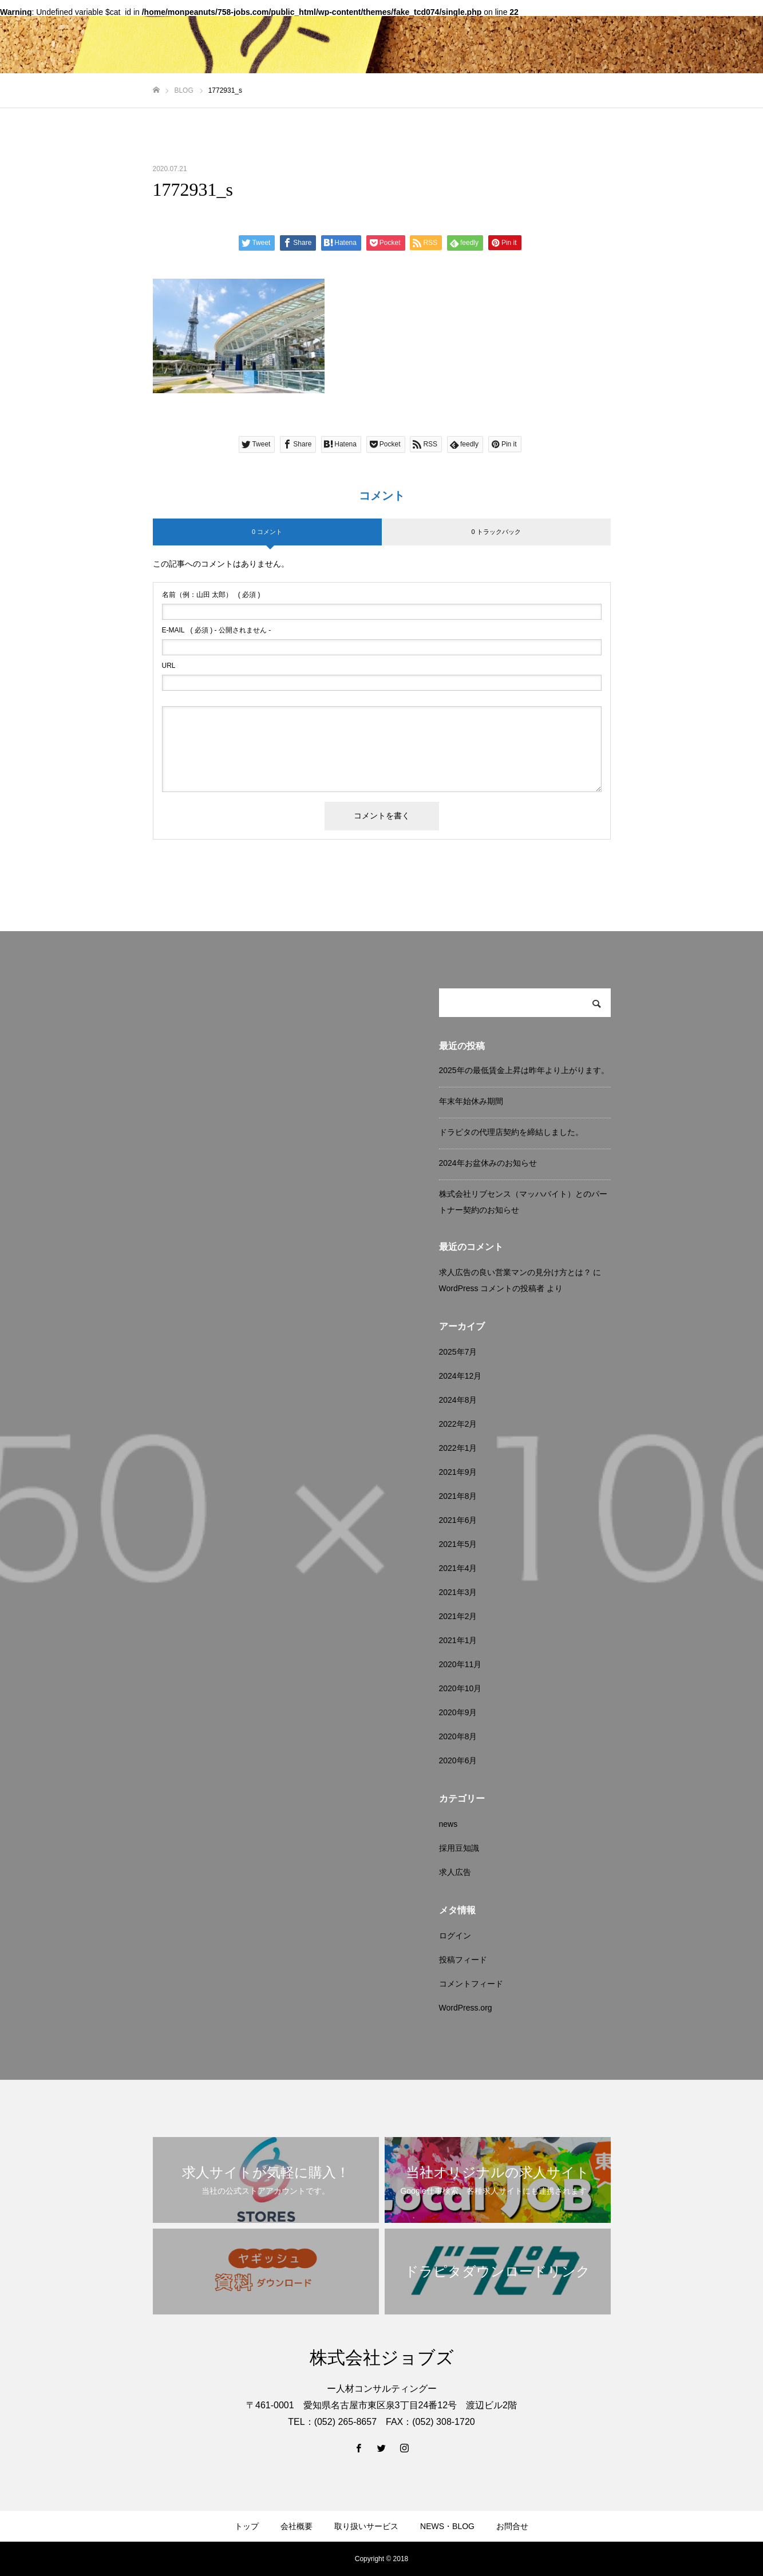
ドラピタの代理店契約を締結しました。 (511, 1132)
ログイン (455, 1935)
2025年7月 (458, 1351)
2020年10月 (460, 1688)
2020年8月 (458, 1736)
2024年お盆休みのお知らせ (488, 1163)
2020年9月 (458, 1712)
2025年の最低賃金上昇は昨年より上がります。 (524, 1070)
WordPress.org (465, 2007)
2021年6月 (458, 1520)
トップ (247, 2526)
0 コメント (267, 531)
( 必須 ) (211, 594)
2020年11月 (460, 1664)
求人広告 (455, 1872)
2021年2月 (458, 1616)
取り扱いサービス (366, 2526)
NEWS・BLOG (447, 2526)
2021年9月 (458, 1472)
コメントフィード (471, 1983)
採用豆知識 (459, 1848)
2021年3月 (458, 1592)
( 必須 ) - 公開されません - (216, 630)
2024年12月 (460, 1375)
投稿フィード (463, 1959)
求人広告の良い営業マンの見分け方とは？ (515, 1272)
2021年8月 (458, 1496)
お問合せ (512, 2526)
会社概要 (296, 2526)
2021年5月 (458, 1544)
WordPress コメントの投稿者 (492, 1288)
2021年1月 (458, 1640)
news (448, 1824)
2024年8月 (458, 1399)
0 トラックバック (495, 531)
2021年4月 (458, 1568)
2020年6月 (458, 1760)
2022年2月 (458, 1424)
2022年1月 (458, 1448)
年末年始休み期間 (471, 1101)
